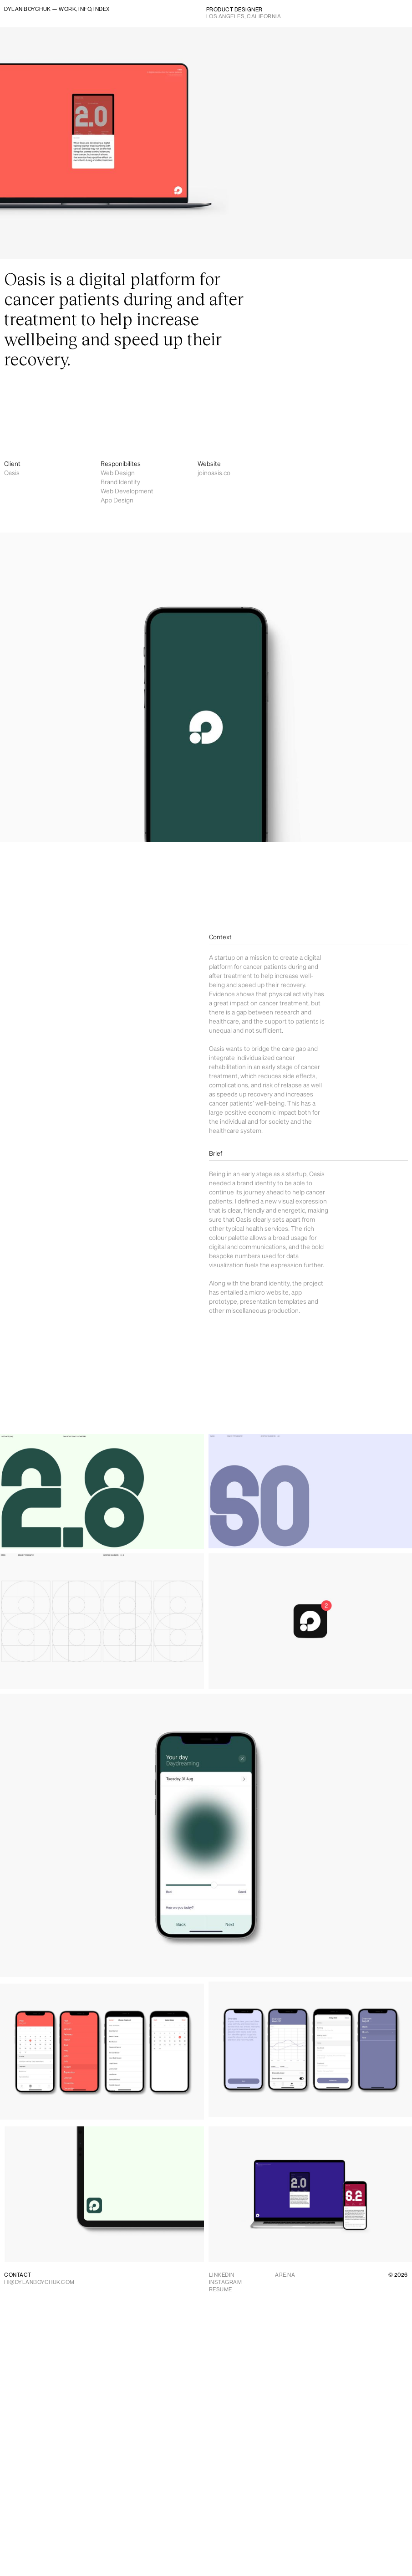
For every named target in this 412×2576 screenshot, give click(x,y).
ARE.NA (285, 2274)
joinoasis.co (214, 473)
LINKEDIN (221, 2274)
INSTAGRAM (225, 2282)
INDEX (101, 8)
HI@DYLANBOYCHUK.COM (39, 2282)
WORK (67, 8)
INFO (84, 8)
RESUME (220, 2289)
